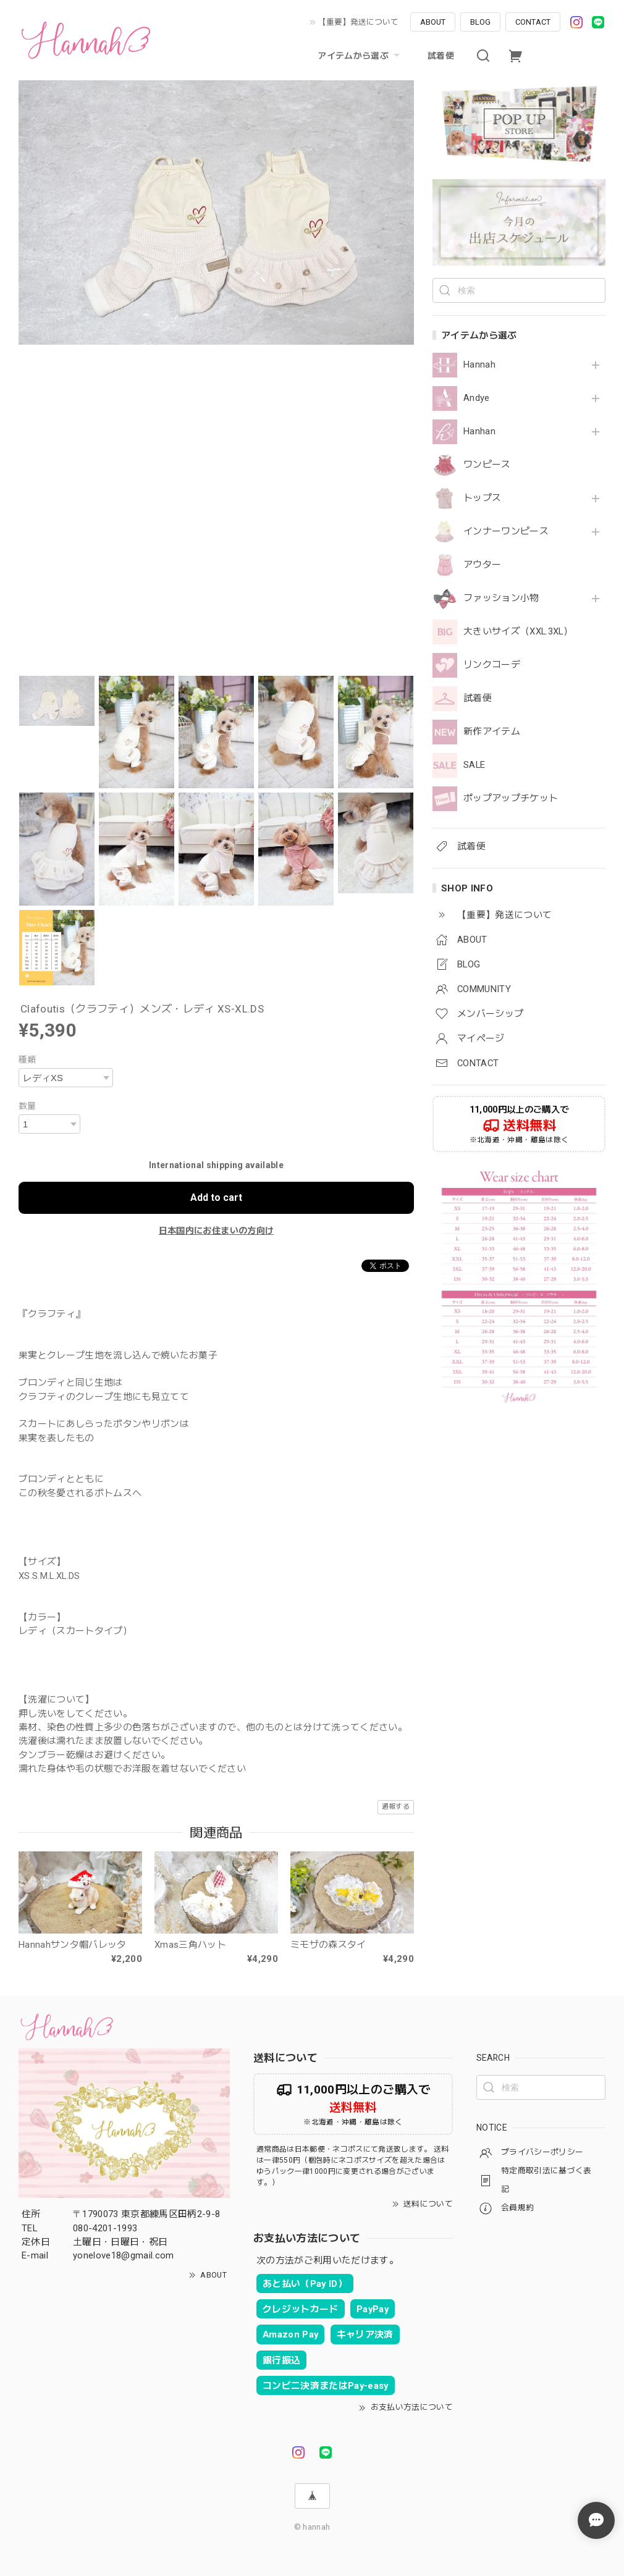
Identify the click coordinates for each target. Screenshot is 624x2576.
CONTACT (532, 22)
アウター (482, 565)
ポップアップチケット (510, 798)
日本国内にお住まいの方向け (216, 1230)
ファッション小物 (501, 598)
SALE (474, 765)
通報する (396, 1807)
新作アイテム (491, 731)
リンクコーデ (491, 665)
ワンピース (487, 465)
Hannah (479, 365)
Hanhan (479, 431)
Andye (476, 398)
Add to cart (216, 1197)
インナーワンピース (506, 531)
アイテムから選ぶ (360, 55)
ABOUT (432, 22)
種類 (27, 1059)
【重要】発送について (358, 22)
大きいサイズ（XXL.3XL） (518, 631)
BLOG (480, 22)
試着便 (441, 56)
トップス (482, 498)
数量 (27, 1106)
